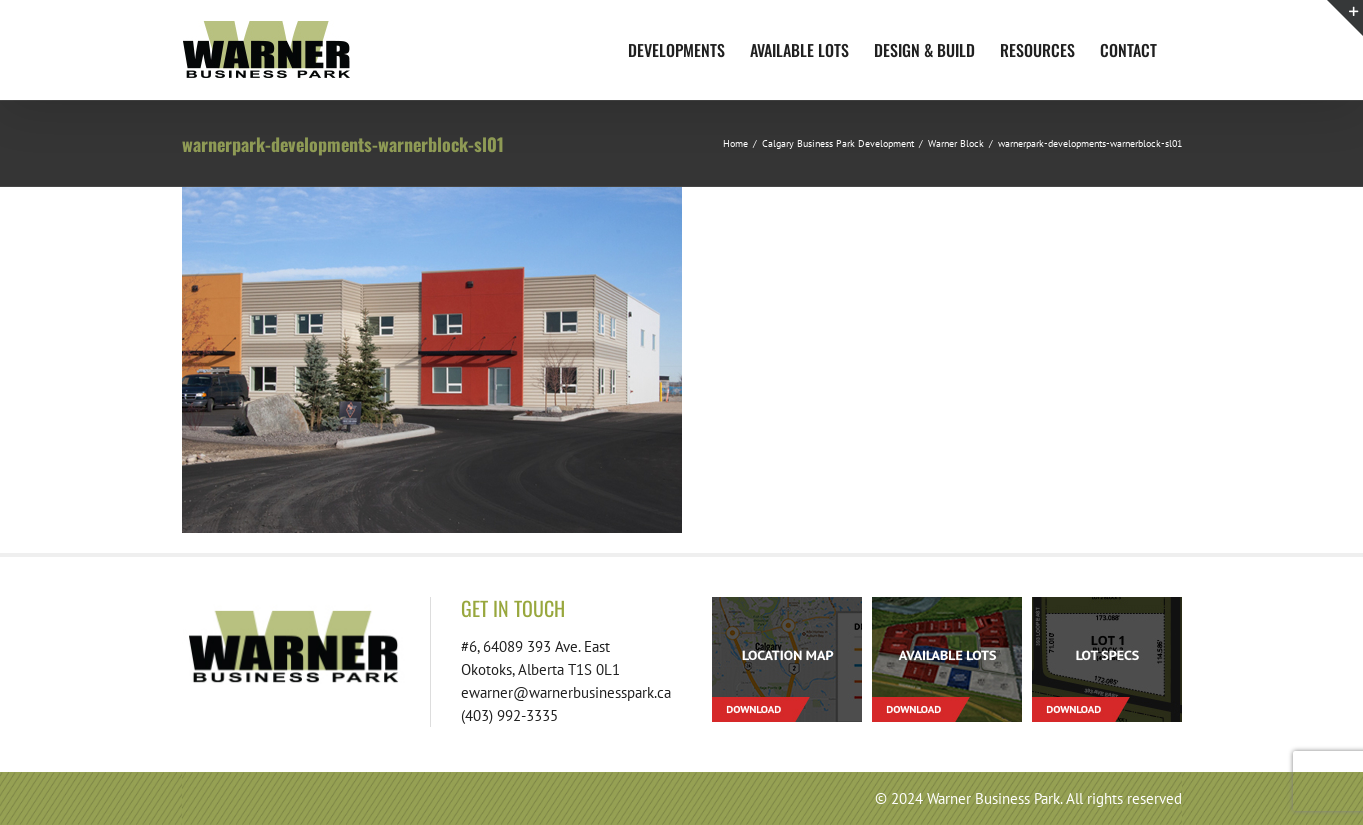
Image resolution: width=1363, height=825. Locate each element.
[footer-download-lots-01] (947, 604)
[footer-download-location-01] (787, 604)
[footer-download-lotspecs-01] (1107, 604)
